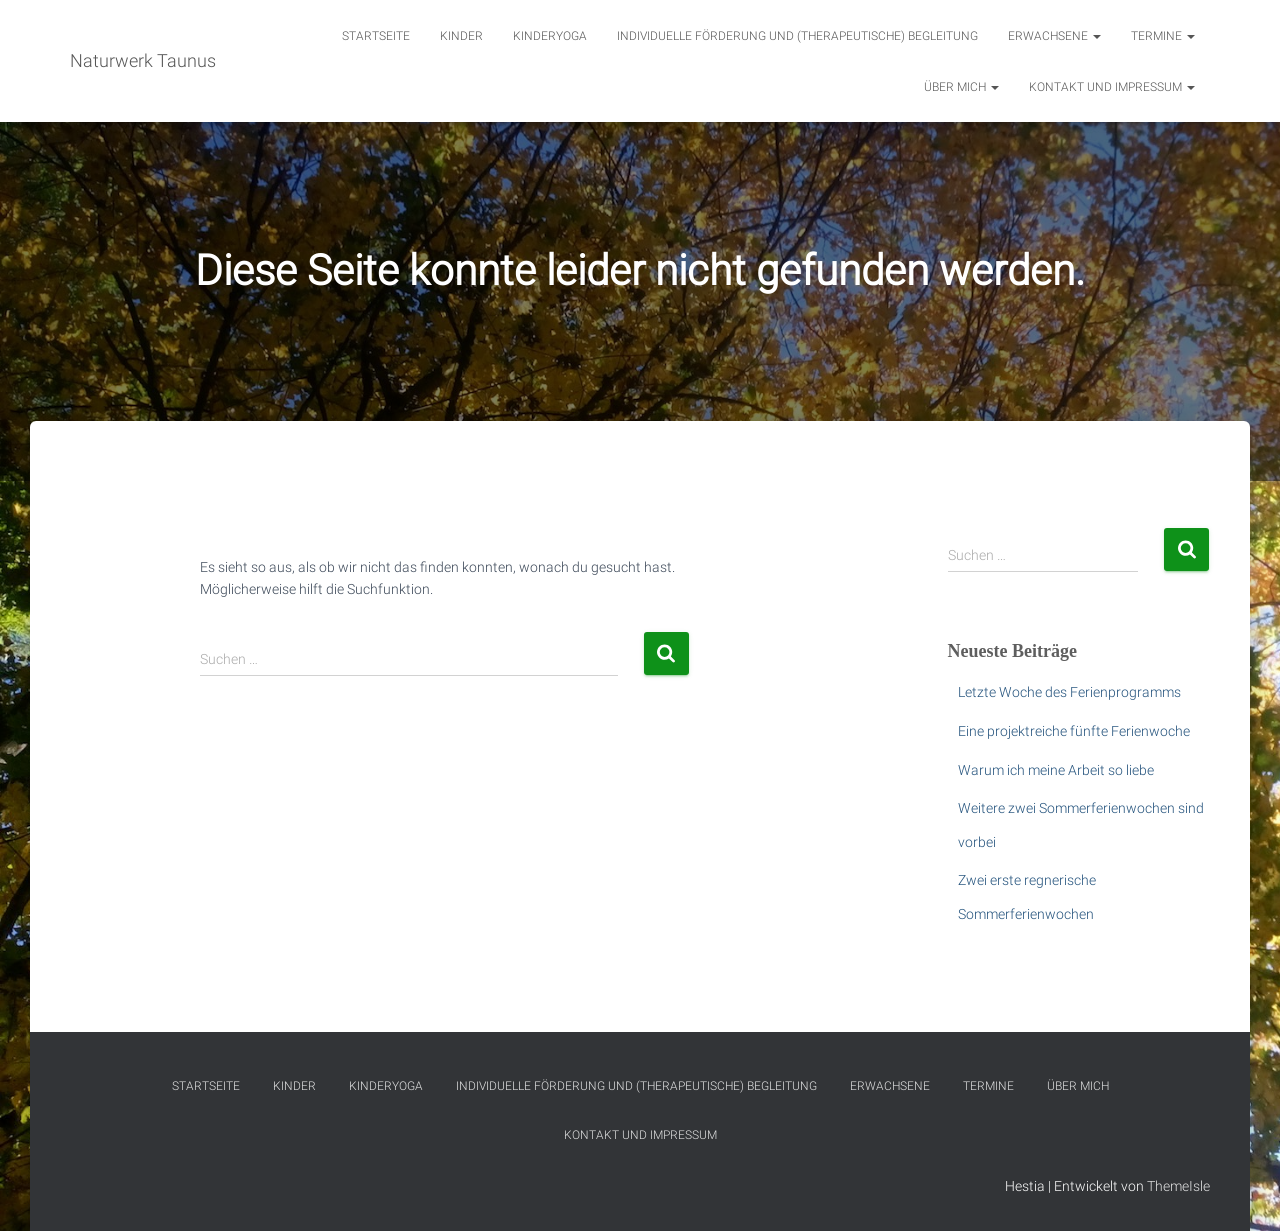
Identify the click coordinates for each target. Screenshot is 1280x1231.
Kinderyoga (550, 36)
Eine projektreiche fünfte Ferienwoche (1074, 731)
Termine (1163, 36)
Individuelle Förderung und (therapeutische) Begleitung (797, 36)
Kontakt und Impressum (1112, 87)
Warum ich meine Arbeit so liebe (1056, 770)
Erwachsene (1054, 36)
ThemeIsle (1178, 1186)
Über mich (961, 87)
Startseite (376, 36)
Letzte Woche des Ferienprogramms (1069, 692)
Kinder (461, 36)
